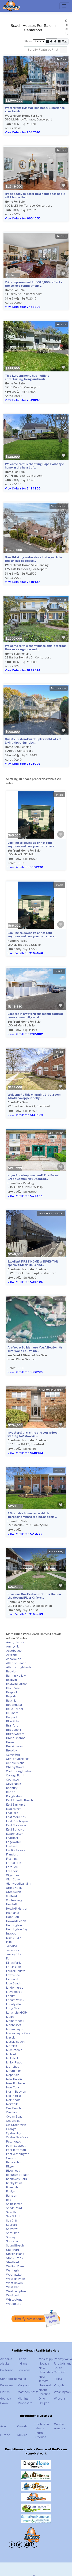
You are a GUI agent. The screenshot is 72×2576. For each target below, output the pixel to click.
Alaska (4, 2363)
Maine (22, 2378)
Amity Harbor (15, 1642)
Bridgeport (13, 1729)
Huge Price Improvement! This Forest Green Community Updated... (33, 1177)
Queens (11, 2158)
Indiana (23, 2363)
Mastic (10, 2037)
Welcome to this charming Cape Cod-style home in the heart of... (34, 465)
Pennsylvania (63, 2359)
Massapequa (14, 2029)
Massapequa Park (18, 2033)
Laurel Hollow (15, 1971)
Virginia (59, 2385)
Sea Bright (13, 2216)
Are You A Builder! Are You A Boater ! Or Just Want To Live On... (34, 1349)
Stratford (12, 2262)
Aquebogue (14, 1650)
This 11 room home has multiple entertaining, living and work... (27, 377)
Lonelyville (13, 2004)
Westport (12, 2295)
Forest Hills (13, 1862)
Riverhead (13, 2170)
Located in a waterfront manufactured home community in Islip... (35, 1015)
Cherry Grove (15, 1767)
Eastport (12, 1838)
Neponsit (12, 2075)
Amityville (13, 1646)
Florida (5, 2392)
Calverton (13, 1754)
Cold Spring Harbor (19, 1771)
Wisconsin (61, 2398)
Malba (10, 2016)
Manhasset (13, 2025)
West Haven (14, 2283)
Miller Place (14, 2062)
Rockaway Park (16, 2179)
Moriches (12, 2066)
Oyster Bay (13, 2133)
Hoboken (12, 1917)
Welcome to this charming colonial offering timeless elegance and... (35, 647)
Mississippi (46, 2359)
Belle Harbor (14, 1709)
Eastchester (14, 1833)
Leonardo (12, 1979)
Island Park (13, 1937)
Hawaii (4, 2403)
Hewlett (11, 1904)
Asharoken (13, 1659)
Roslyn (10, 2191)
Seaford (11, 2224)
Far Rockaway (15, 1850)
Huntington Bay (16, 1929)
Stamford (12, 2249)
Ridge (10, 2166)
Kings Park (13, 1962)
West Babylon (15, 2278)
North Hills (13, 2095)
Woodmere (13, 2303)
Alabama (6, 2359)
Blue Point (13, 1721)
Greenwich (13, 1892)
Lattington (13, 1966)
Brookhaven (14, 1746)
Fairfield (11, 1846)
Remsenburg (15, 2162)
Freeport (12, 1871)
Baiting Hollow (16, 1675)
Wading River (15, 2266)
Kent (9, 1958)
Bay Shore (13, 1688)
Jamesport (13, 1950)
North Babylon (16, 2091)
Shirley (11, 2237)
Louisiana (24, 2370)
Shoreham (13, 2241)
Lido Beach (13, 1983)
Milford (11, 2054)
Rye (8, 2199)
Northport (13, 2100)
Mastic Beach (15, 2041)
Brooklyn (12, 1750)
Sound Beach (15, 2245)
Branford (12, 1725)
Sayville (11, 2212)
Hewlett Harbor (17, 1908)
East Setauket (15, 1829)
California (6, 2370)
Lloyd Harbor (15, 1991)
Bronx (10, 1742)
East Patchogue (17, 1821)
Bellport (11, 1717)
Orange (11, 2129)
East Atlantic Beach (19, 1800)
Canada (22, 2426)
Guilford (11, 1896)
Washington (62, 2392)
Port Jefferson (16, 2150)
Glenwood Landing (18, 1883)
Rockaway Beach (17, 2174)
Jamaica (11, 1946)
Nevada (44, 2363)
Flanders (12, 1854)
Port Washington (17, 2154)
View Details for (22, 132)
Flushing (12, 1858)
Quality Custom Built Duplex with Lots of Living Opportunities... (33, 741)
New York (12, 2087)
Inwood (11, 1933)
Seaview (12, 2229)
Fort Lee (12, 1867)
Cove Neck (13, 1783)
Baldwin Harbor (16, 1684)
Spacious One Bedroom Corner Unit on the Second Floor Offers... (34, 1596)
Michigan (24, 2398)
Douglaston (14, 1796)
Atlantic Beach (16, 1663)
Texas (58, 2378)
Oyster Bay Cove (17, 2137)
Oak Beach (13, 2108)
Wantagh (12, 2270)
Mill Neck (12, 2058)
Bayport (11, 1692)
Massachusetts (28, 2392)
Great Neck (14, 1887)
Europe (5, 2435)
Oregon (44, 2403)
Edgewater (13, 1842)
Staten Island (15, 2254)
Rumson (11, 2195)
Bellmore (12, 1713)
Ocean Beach (15, 2116)
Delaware (6, 2385)
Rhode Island (62, 2363)
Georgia (5, 2398)
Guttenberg (14, 1900)
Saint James (14, 2204)
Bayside (11, 1696)
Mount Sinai (14, 2070)
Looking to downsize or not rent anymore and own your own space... (31, 844)
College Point (15, 1775)
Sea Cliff (11, 2220)
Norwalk (12, 2104)
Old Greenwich (16, 2125)
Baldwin (11, 1679)
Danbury (11, 1788)
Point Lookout (16, 2145)
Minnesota (25, 2403)
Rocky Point (14, 2183)
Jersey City (13, 1954)
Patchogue (13, 2141)
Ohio (42, 2398)
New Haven (14, 2079)
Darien (10, 1792)
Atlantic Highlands (18, 1667)
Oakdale (11, 2112)
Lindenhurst (14, 1987)
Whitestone (14, 2299)
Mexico (22, 2435)
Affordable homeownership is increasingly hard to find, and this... (32, 1515)
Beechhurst (14, 1704)
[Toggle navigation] (64, 5)
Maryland (24, 2385)
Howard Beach (16, 1921)
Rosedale (12, 2187)
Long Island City (17, 2012)
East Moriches (16, 1817)
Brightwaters (15, 1734)
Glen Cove (13, 1879)
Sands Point (14, 2208)
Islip (9, 1942)
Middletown (14, 2050)
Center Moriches (17, 1758)
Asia (3, 2426)
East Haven (14, 1808)
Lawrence (13, 1975)
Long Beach (14, 2008)
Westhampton (16, 2291)
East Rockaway (16, 1825)
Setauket (12, 2233)
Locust (11, 1996)
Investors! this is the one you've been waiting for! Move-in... (33, 1434)
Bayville (11, 1700)
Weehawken (14, 2274)
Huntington (14, 1925)
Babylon (11, 1671)
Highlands (13, 1912)
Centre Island (15, 1763)
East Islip (12, 1813)
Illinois (22, 2359)
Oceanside (13, 2120)
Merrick (11, 2046)
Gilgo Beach (14, 1875)
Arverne (12, 1654)
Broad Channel (16, 1738)
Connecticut (8, 2378)
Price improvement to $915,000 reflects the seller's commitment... (33, 284)
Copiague (12, 1779)
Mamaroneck (15, 2021)
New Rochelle (15, 2083)
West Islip (13, 2287)
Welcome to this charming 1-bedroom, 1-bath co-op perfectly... (34, 1096)
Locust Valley (15, 2000)
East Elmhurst (15, 1804)
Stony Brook (14, 2258)
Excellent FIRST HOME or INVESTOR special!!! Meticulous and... (32, 1263)
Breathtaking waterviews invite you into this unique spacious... (33, 559)
